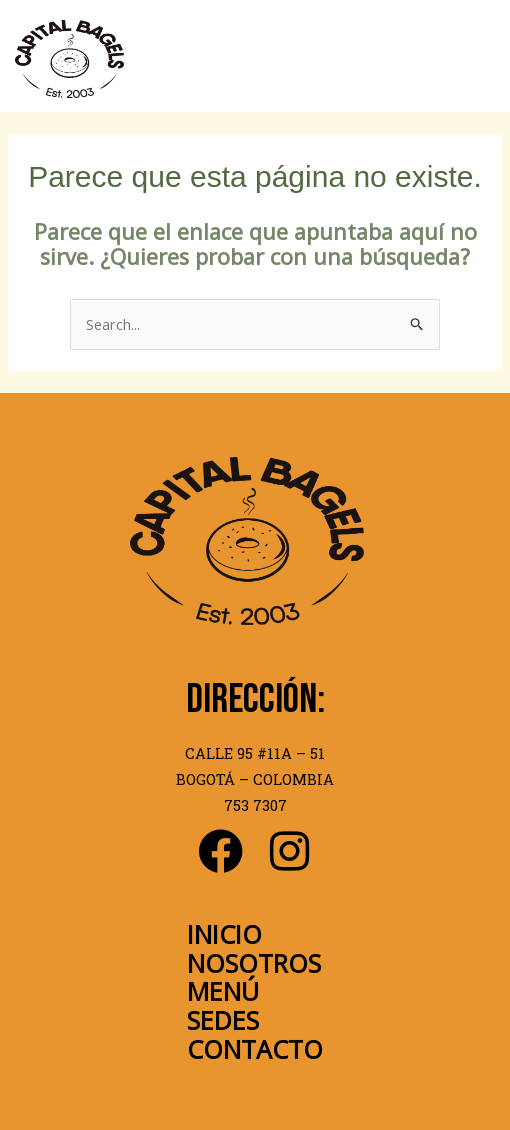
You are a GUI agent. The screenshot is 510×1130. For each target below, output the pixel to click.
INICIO (224, 934)
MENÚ (223, 991)
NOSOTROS (254, 963)
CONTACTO (255, 1049)
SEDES (223, 1020)
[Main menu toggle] (476, 59)
